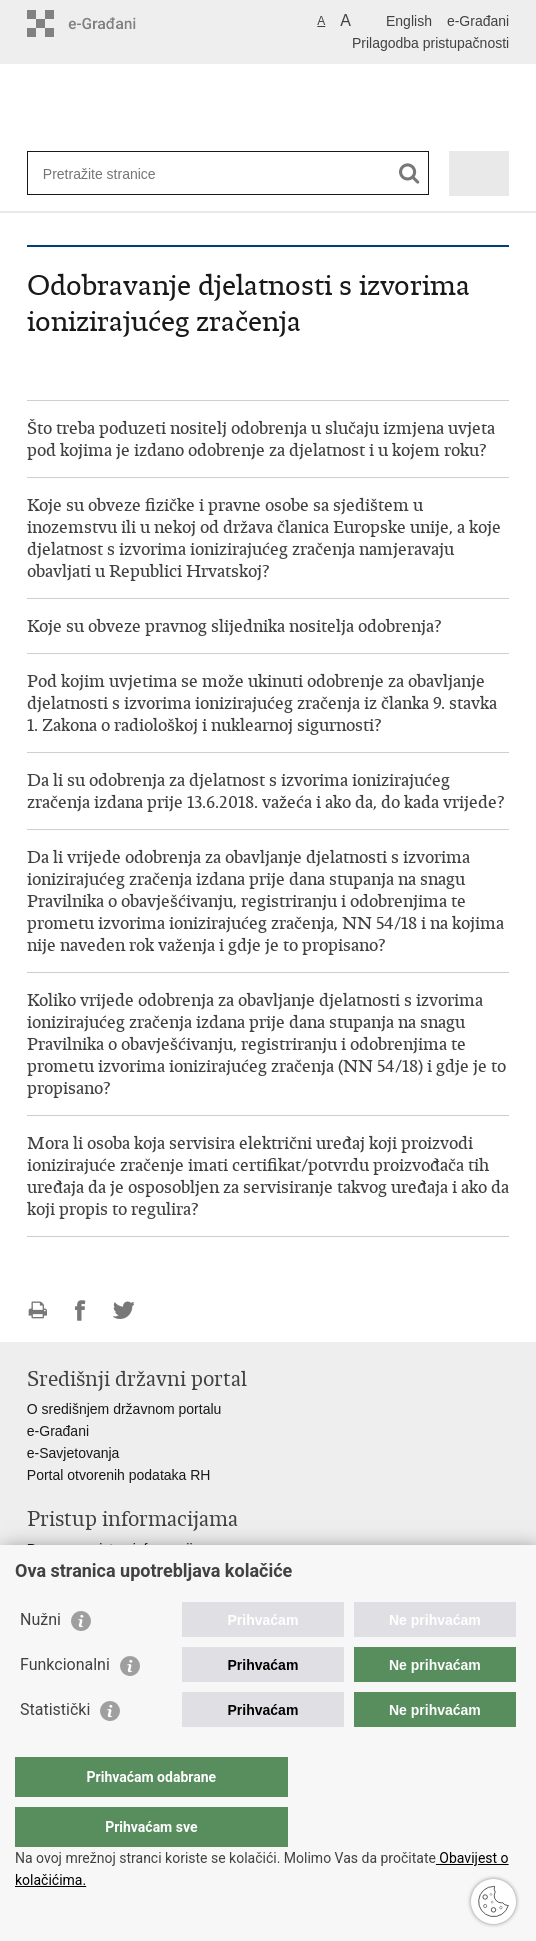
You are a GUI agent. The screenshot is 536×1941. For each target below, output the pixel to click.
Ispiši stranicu (37, 1310)
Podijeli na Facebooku (80, 1310)
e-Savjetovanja (73, 1453)
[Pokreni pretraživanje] (409, 173)
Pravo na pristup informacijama (123, 1549)
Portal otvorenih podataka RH (119, 1475)
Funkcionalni (65, 1704)
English (409, 21)
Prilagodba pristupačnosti (430, 43)
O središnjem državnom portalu (124, 1409)
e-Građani (478, 21)
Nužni (40, 1659)
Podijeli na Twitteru (123, 1310)
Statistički (55, 1749)
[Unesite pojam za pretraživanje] (115, 173)
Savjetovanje (67, 1571)
